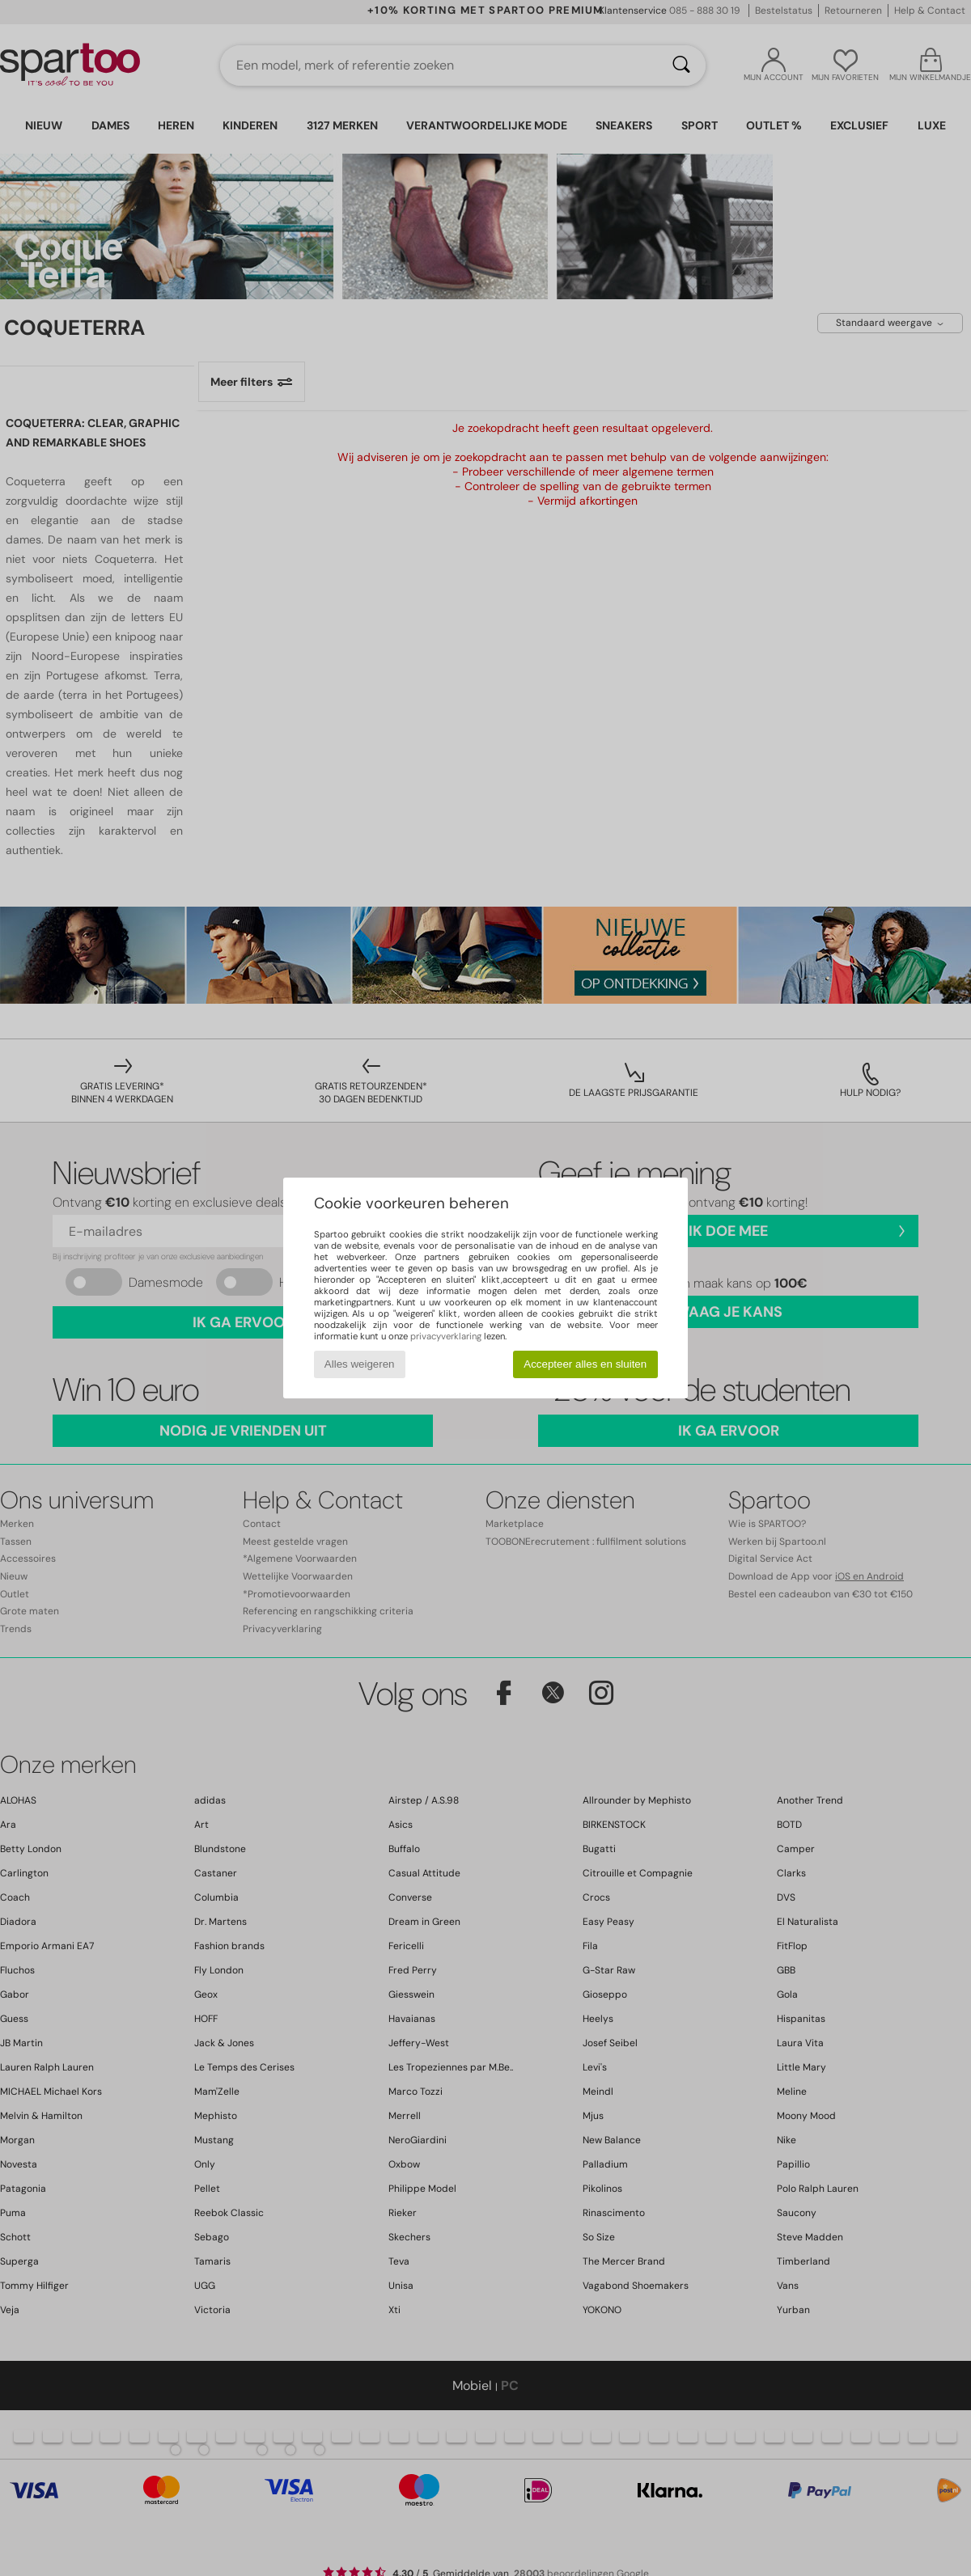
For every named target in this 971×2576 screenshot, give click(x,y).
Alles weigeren (359, 1364)
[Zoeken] (681, 65)
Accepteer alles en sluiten (585, 1364)
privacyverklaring (445, 1336)
